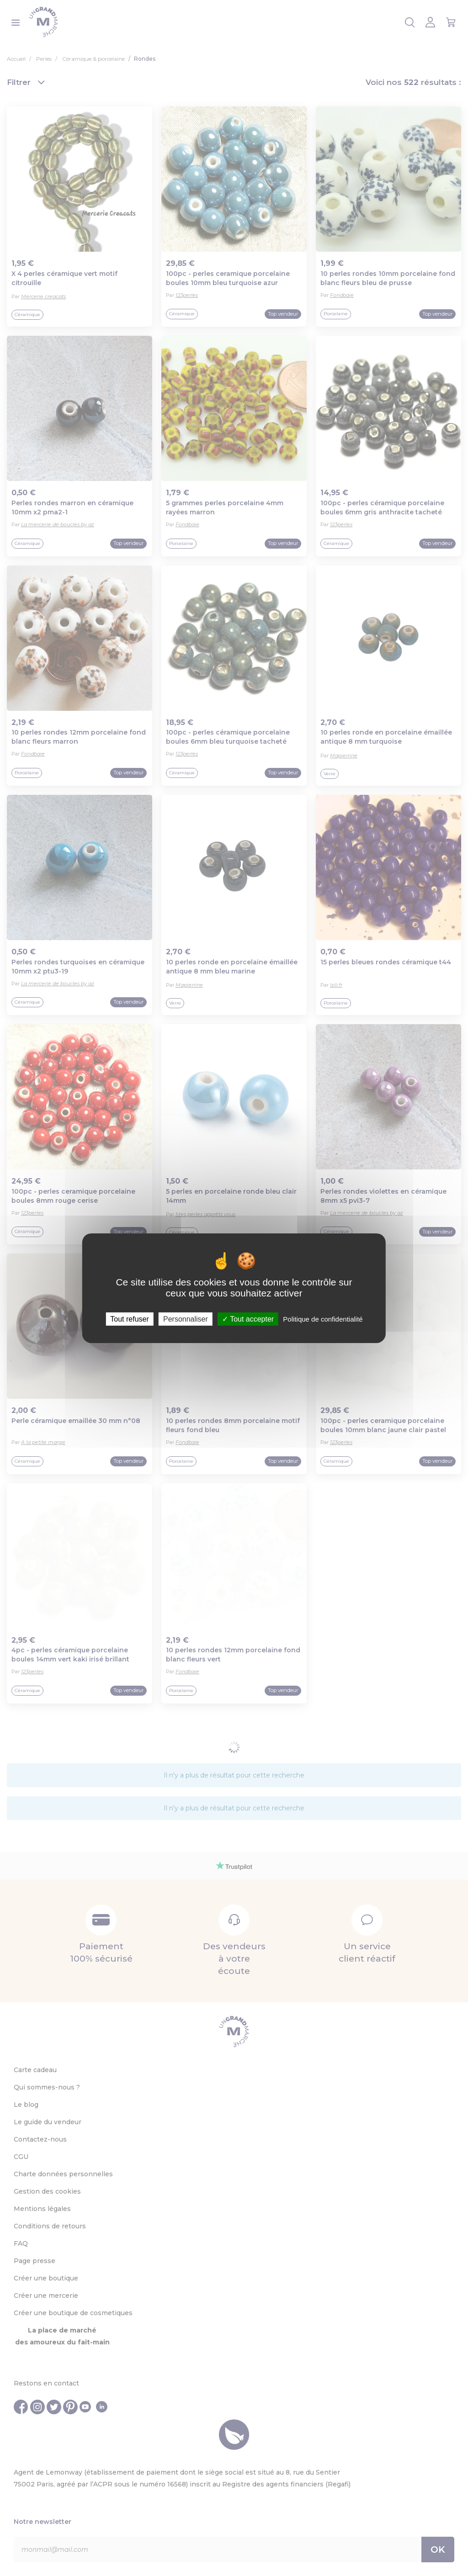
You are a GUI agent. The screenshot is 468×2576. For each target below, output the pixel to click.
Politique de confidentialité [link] (322, 1318)
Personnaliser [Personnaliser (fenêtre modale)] (185, 1318)
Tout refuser (129, 1318)
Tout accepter (248, 1318)
